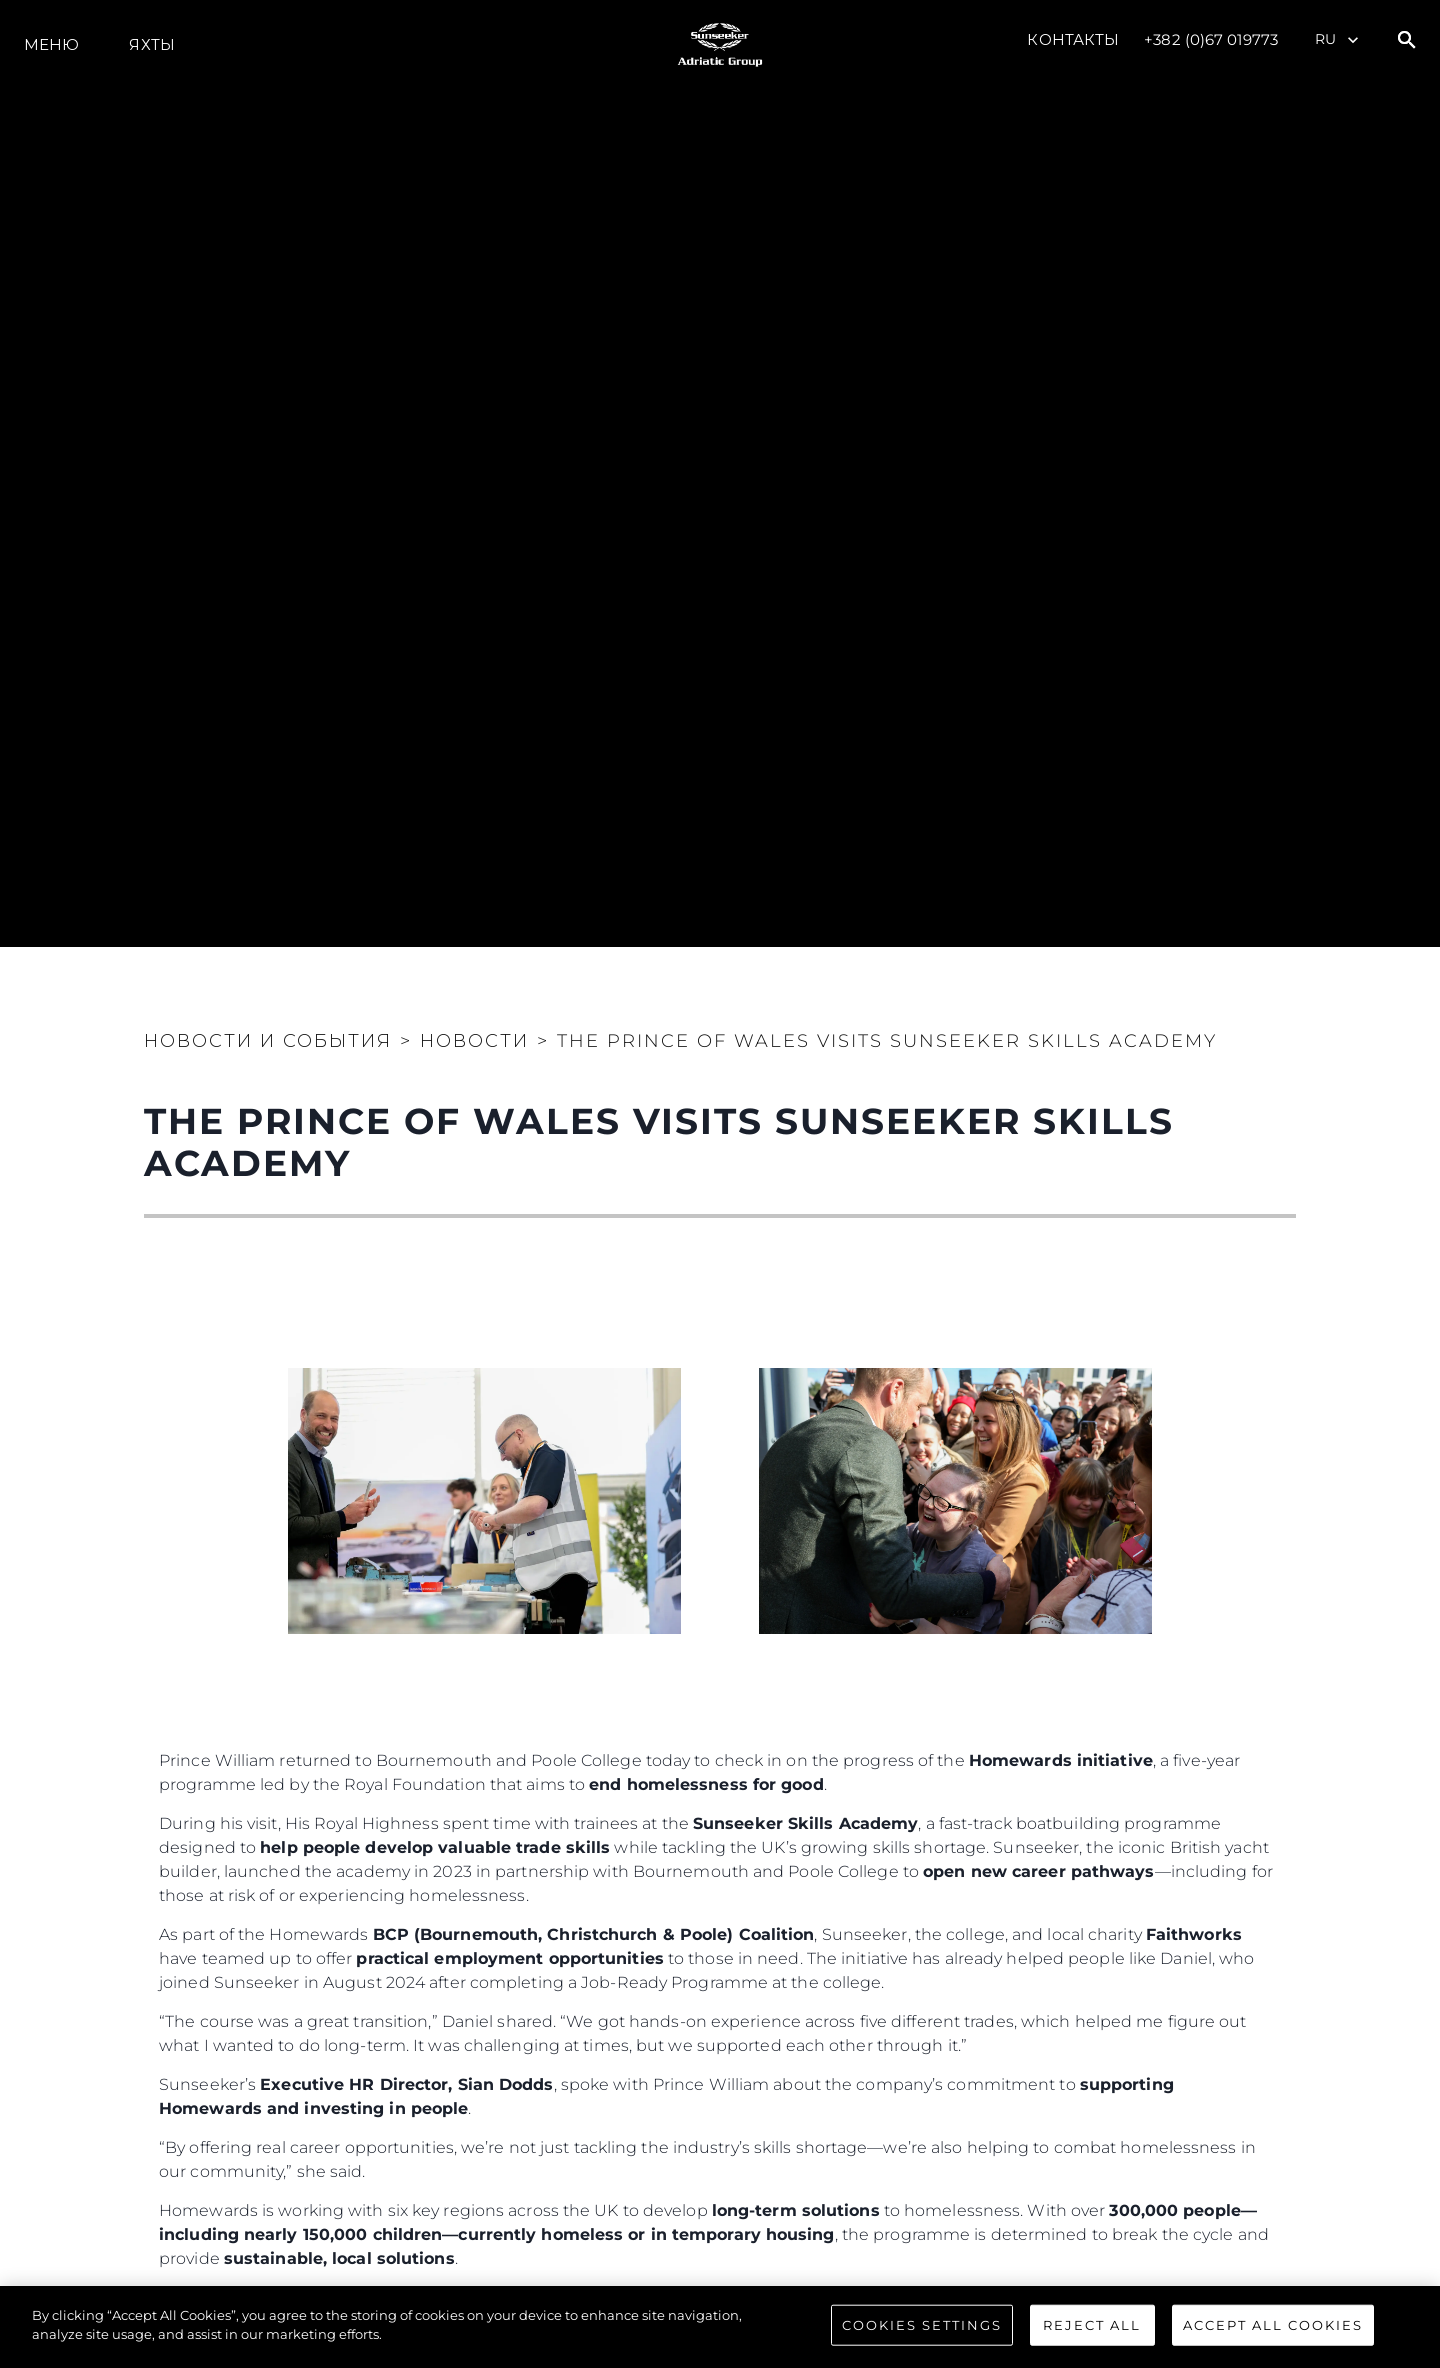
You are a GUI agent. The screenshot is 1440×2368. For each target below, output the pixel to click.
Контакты (1073, 39)
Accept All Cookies (1273, 2340)
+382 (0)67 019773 (1211, 39)
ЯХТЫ (151, 44)
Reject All (1092, 2340)
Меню (51, 44)
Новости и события (268, 1041)
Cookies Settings (922, 2340)
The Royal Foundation (620, 2297)
